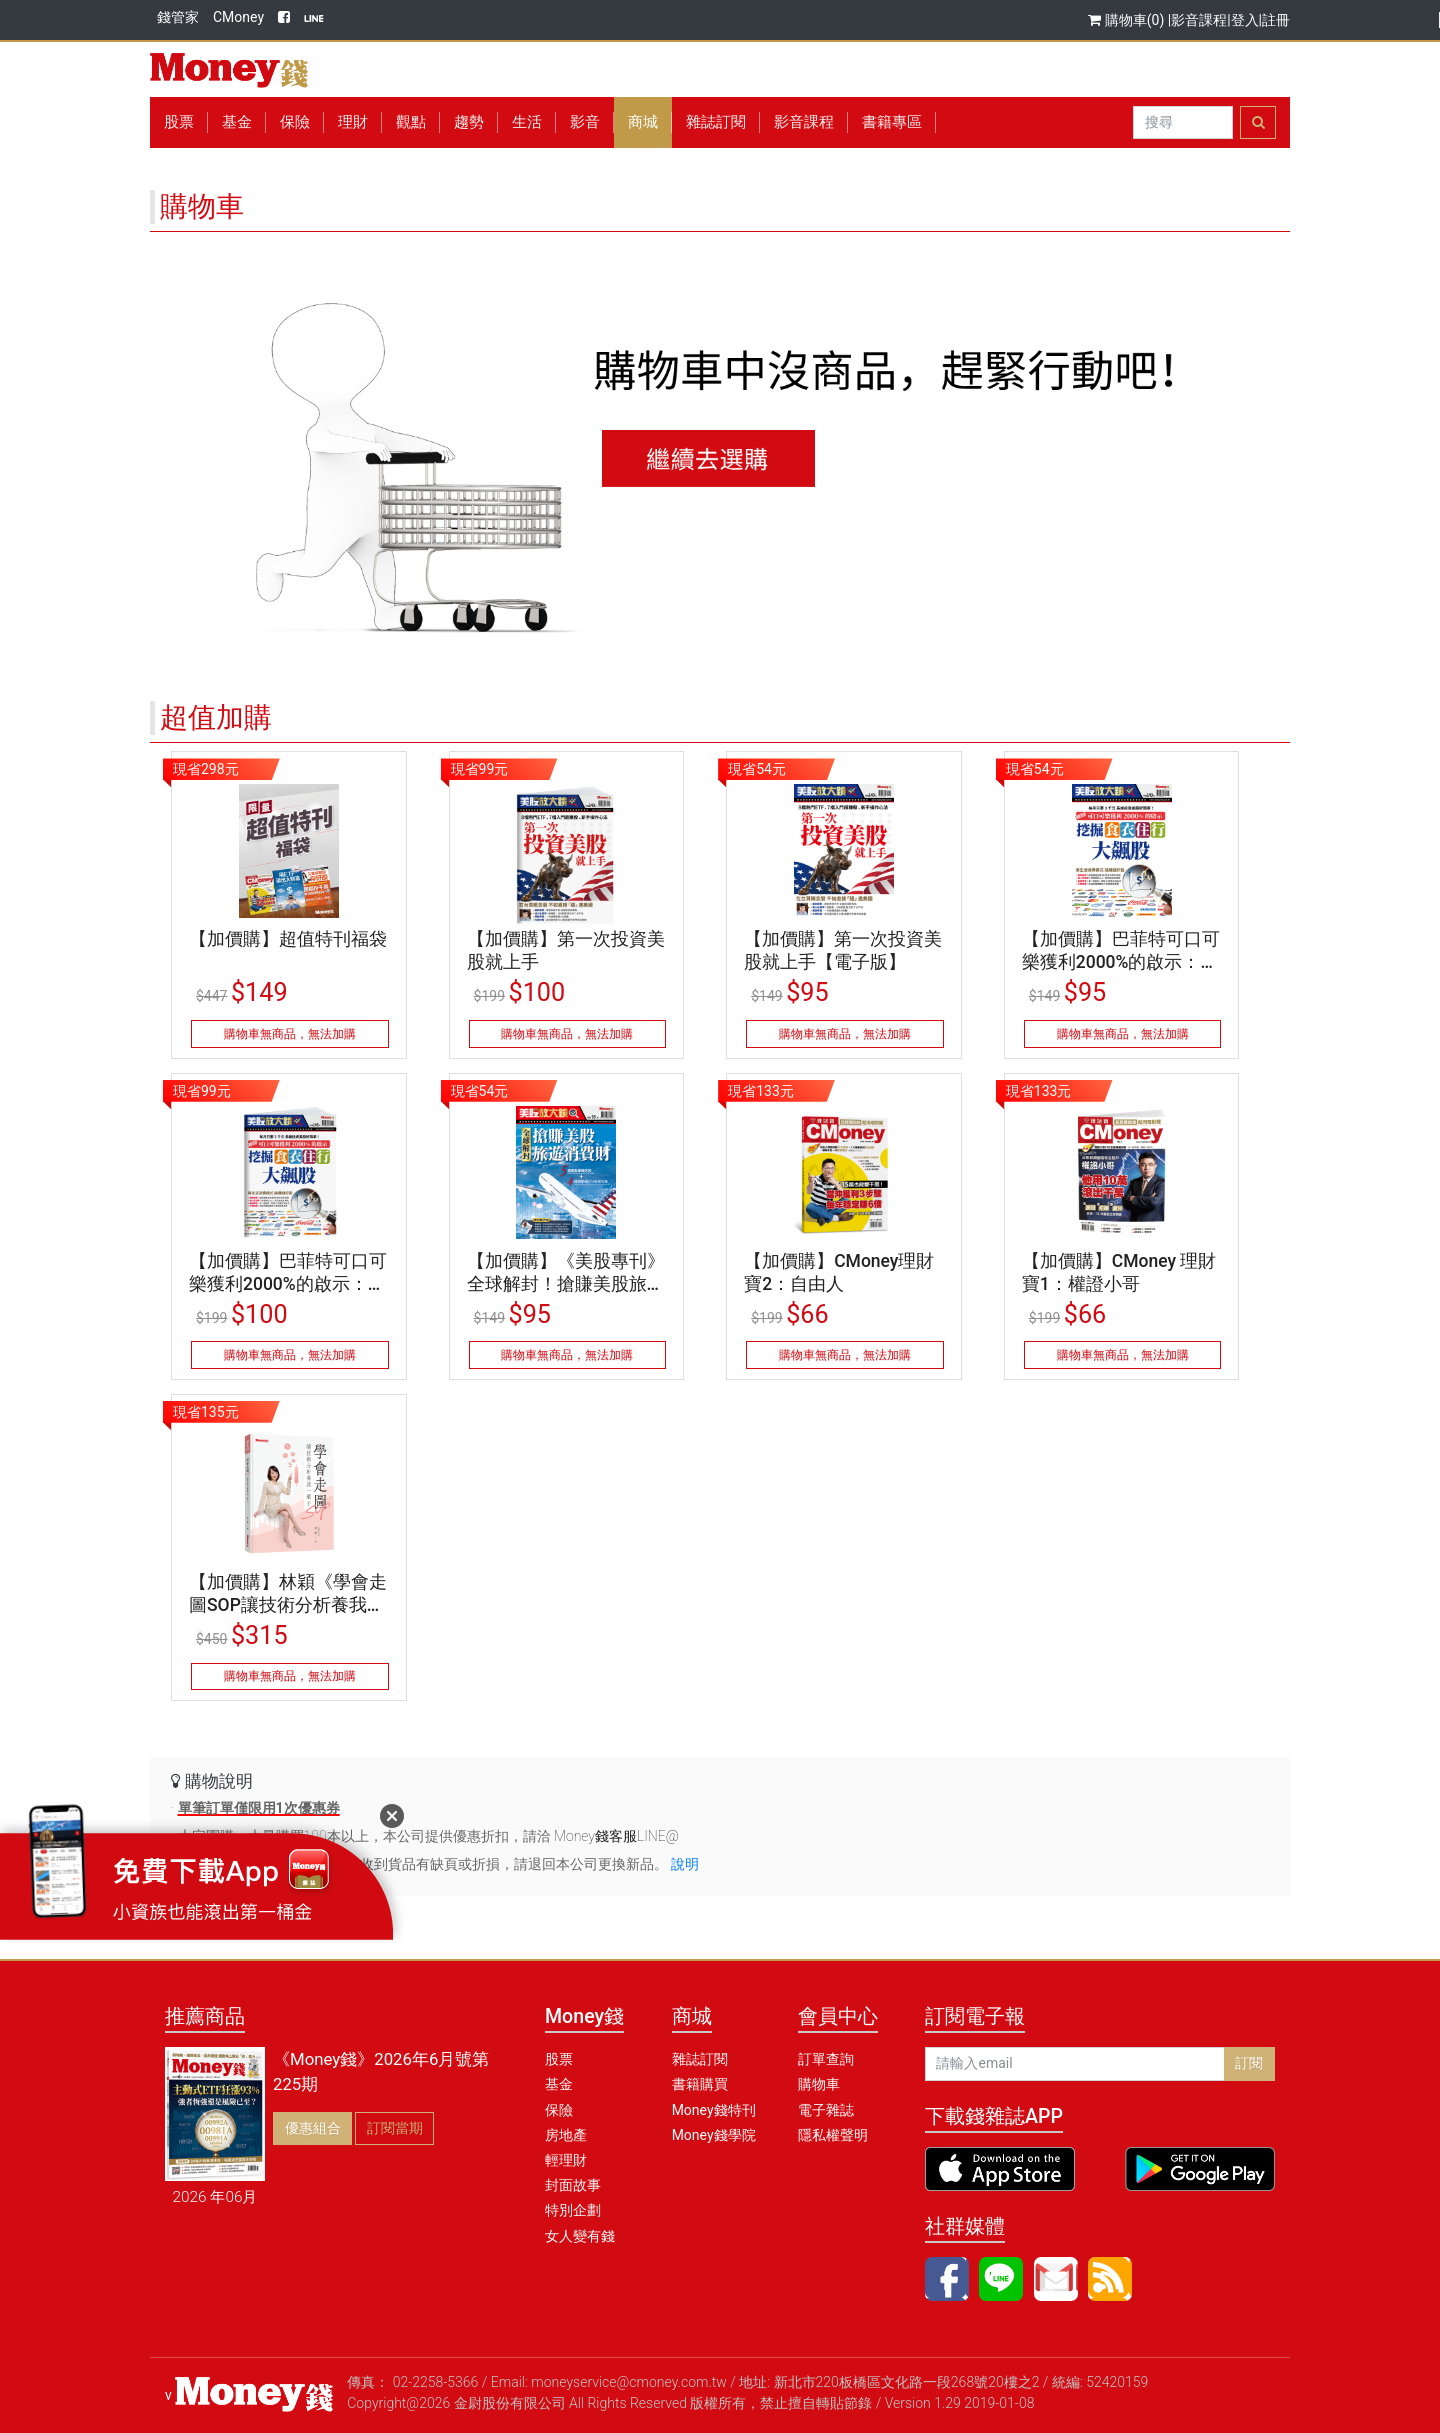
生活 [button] (527, 122)
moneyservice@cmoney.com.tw (629, 2382)
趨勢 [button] (469, 122)
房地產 (566, 2135)
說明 (685, 1864)
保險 (295, 122)
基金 (559, 2084)
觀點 (411, 122)
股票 (179, 122)
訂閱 (1249, 2063)
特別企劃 (573, 2210)
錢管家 (178, 17)
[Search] (1183, 123)
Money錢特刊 (714, 2110)
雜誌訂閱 (716, 122)
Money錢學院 (714, 2135)
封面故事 (573, 2185)
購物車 (819, 2084)
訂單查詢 (826, 2059)
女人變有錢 (580, 2236)
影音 (585, 122)
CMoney (238, 17)
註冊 (1276, 20)
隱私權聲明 (833, 2135)
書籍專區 (892, 122)
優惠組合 (313, 2128)
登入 (1245, 20)
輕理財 (566, 2160)
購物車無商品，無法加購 (290, 1034)
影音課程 (1199, 20)
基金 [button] (237, 122)
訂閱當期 (395, 2128)
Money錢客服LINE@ (616, 1836)
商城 (643, 122)
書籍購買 (700, 2084)
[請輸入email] (1075, 2064)
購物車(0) (1127, 20)
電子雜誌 (826, 2110)
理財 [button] (353, 122)
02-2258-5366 (436, 2382)
